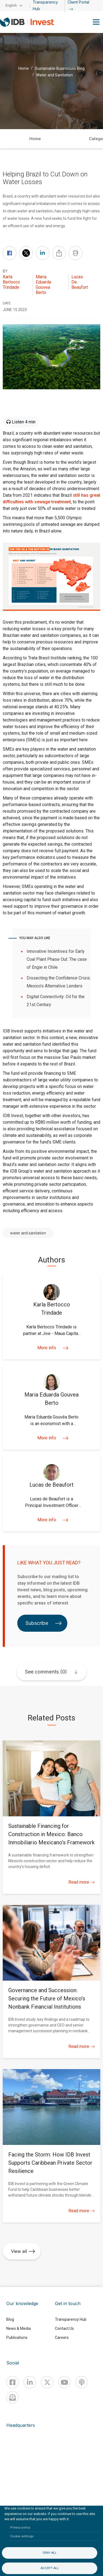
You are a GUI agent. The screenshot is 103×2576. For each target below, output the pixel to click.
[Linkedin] (30, 2382)
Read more (81, 1882)
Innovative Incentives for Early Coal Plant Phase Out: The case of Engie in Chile (57, 959)
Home (23, 68)
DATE (7, 303)
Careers (62, 2337)
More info (51, 1347)
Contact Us (64, 2328)
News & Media (18, 2328)
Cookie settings (22, 2536)
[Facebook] (12, 2382)
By (5, 271)
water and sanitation (28, 1233)
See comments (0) (46, 1672)
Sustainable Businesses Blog (60, 68)
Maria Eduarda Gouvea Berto (43, 284)
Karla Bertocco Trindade (11, 282)
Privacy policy (20, 2527)
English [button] (11, 5)
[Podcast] (82, 2382)
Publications (16, 2337)
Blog (10, 2319)
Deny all (50, 2553)
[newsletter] (12, 2397)
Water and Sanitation (54, 75)
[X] (47, 2382)
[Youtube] (64, 2382)
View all (23, 2251)
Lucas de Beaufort (79, 282)
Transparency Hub (71, 2319)
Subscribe (44, 1623)
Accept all (50, 2568)
